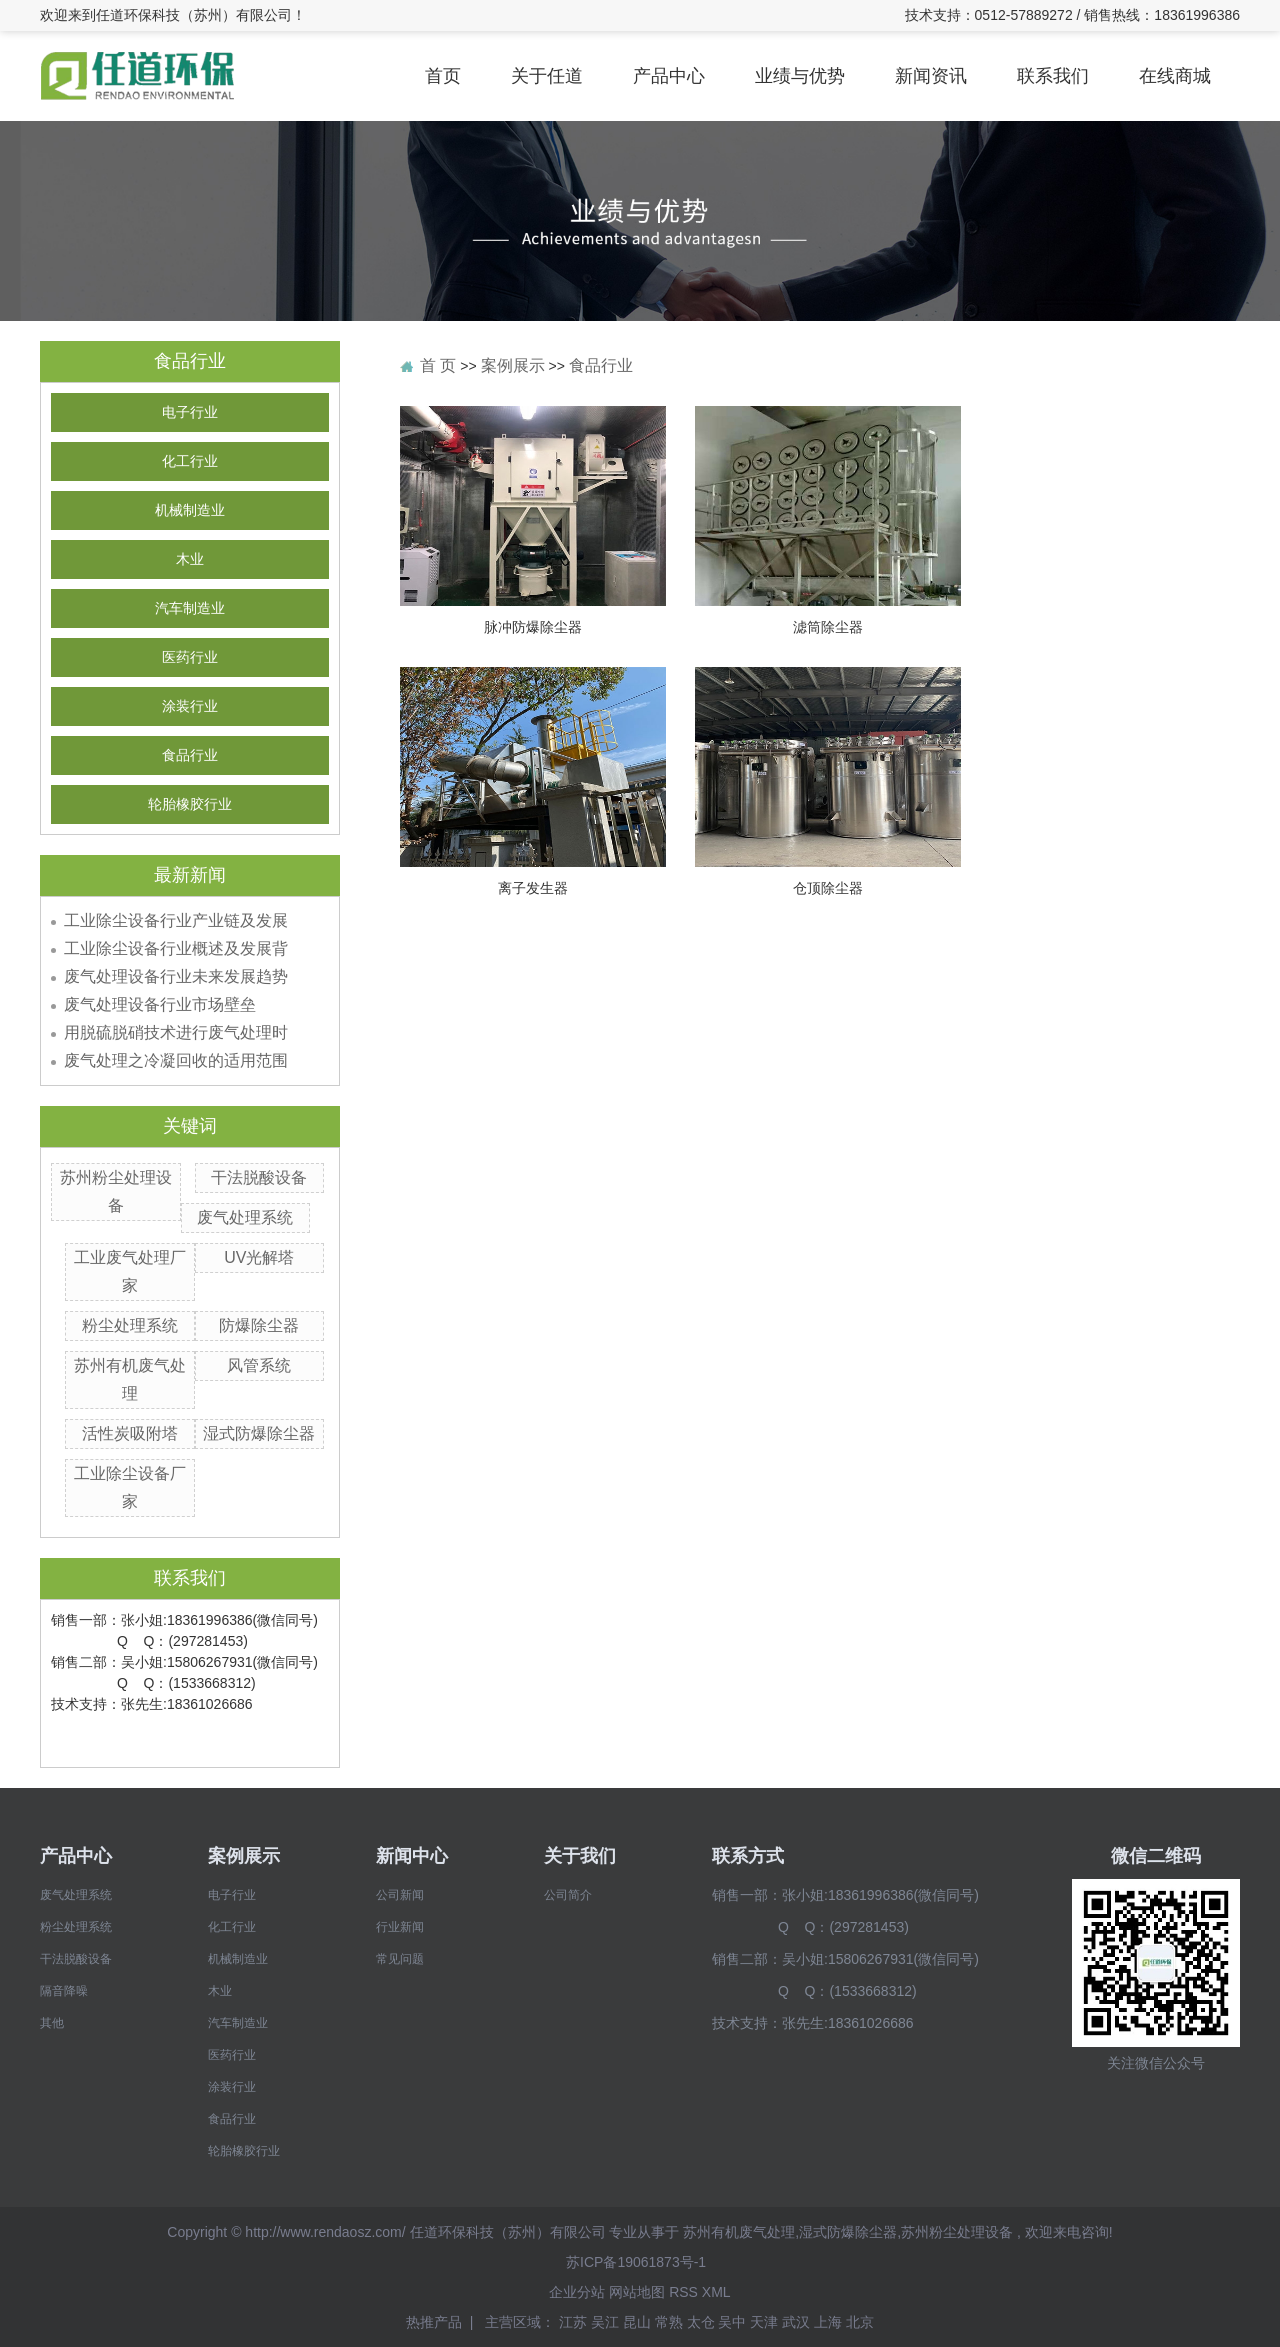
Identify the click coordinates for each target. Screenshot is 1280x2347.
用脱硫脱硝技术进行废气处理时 (176, 1032)
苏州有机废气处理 (739, 2232)
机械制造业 (190, 510)
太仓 (703, 2322)
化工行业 (190, 461)
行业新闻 (400, 1927)
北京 (860, 2322)
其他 (52, 2023)
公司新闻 (400, 1895)
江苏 (575, 2322)
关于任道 (547, 76)
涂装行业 (190, 706)
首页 (443, 76)
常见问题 (400, 1959)
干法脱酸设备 (259, 1177)
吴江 (607, 2322)
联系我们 (1053, 76)
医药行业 (190, 657)
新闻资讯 (931, 76)
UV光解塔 (259, 1257)
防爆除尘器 (259, 1325)
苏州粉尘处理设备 (957, 2232)
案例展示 (513, 365)
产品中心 (669, 76)
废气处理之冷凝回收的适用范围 (176, 1060)
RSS (683, 2292)
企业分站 (577, 2292)
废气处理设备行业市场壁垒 (160, 1004)
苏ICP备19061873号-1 (636, 2262)
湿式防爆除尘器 (259, 1433)
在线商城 (1175, 76)
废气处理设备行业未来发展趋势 (176, 976)
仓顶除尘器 (828, 888)
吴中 (734, 2322)
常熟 (671, 2322)
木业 (190, 559)
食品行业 (190, 755)
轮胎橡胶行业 (190, 804)
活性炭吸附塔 (130, 1433)
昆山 (639, 2322)
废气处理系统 (245, 1217)
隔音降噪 (64, 1991)
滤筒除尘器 (828, 627)
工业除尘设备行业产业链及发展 (176, 920)
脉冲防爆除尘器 (533, 627)
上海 (830, 2322)
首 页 (438, 365)
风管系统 (259, 1365)
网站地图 (637, 2292)
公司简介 (568, 1895)
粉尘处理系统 (130, 1325)
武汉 (798, 2322)
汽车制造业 (190, 608)
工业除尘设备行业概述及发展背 (176, 948)
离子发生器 (533, 888)
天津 (766, 2322)
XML (716, 2292)
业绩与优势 (800, 76)
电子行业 (190, 412)
